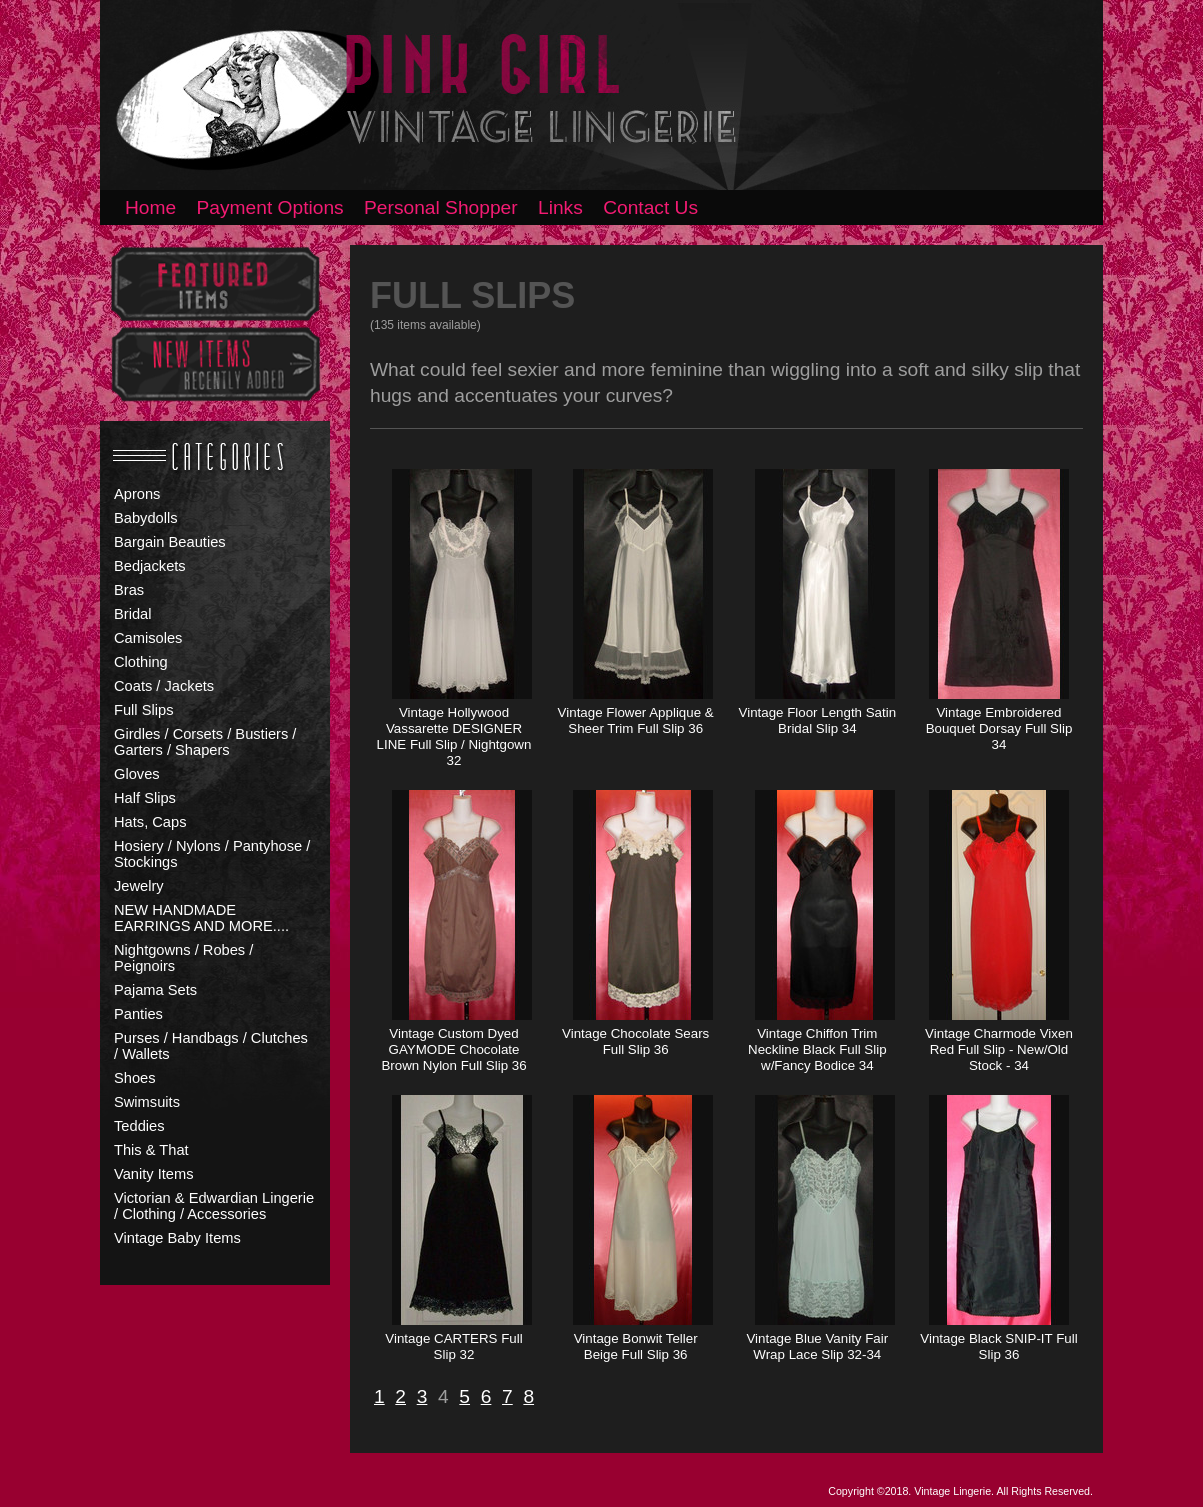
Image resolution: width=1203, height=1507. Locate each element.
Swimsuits (147, 1102)
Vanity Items (154, 1174)
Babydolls (146, 518)
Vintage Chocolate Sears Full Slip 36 (635, 1041)
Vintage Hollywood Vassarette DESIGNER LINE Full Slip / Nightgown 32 (454, 736)
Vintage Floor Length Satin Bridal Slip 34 (818, 720)
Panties (138, 1014)
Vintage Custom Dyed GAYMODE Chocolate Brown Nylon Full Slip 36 (453, 1049)
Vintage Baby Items (177, 1238)
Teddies (139, 1126)
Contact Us (650, 207)
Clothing (141, 662)
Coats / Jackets (164, 686)
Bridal (132, 614)
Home (150, 207)
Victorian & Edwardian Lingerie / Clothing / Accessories (214, 1206)
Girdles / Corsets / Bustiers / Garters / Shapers (205, 742)
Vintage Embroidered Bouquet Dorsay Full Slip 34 (999, 728)
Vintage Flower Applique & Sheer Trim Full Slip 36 (636, 720)
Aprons (137, 494)
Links (560, 207)
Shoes (135, 1078)
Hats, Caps (150, 822)
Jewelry (139, 886)
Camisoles (148, 638)
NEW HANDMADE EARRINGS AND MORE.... (201, 918)
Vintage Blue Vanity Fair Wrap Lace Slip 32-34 (817, 1346)
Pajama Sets (155, 990)
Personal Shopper (441, 207)
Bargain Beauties (170, 542)
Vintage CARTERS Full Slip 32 (453, 1346)
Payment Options (270, 207)
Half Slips (145, 798)
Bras (129, 590)
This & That (151, 1150)
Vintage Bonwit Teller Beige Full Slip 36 (636, 1346)
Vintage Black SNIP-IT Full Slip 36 (998, 1346)
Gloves (137, 774)
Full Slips (143, 710)
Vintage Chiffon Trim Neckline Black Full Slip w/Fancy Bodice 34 (817, 1049)
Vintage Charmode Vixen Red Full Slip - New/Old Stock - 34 (999, 1049)
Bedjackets (150, 566)
